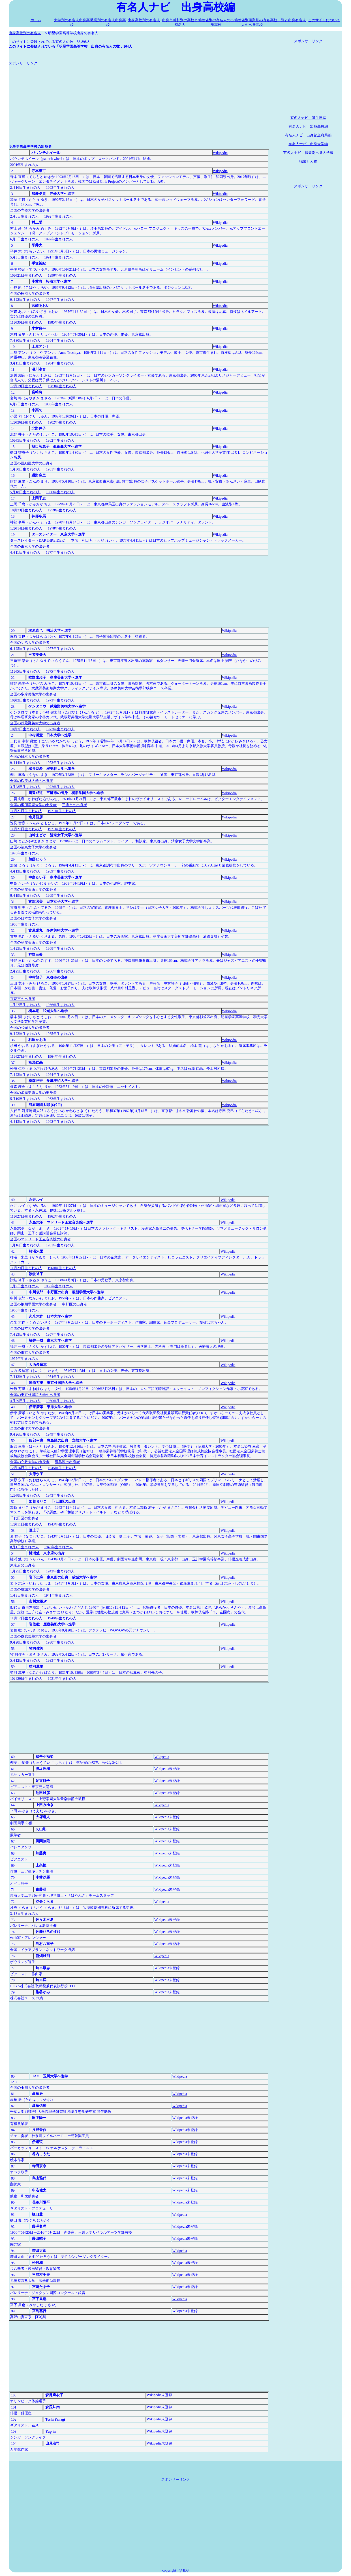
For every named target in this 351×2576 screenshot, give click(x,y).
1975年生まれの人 (60, 671)
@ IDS (184, 2570)
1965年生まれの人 (60, 1034)
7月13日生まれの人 (25, 1377)
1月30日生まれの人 (25, 469)
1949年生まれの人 (60, 1434)
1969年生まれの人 (60, 871)
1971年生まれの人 (62, 811)
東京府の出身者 (22, 1565)
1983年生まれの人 (62, 386)
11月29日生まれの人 (26, 1268)
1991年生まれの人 (58, 257)
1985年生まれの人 (62, 322)
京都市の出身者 (22, 999)
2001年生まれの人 (24, 165)
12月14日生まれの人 (26, 528)
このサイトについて (324, 20)
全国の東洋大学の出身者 (29, 1428)
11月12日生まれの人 (26, 1618)
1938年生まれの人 (60, 1642)
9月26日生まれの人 (25, 1434)
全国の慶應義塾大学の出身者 (33, 1636)
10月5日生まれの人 (25, 440)
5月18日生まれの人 (25, 492)
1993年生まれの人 (60, 187)
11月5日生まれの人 (25, 671)
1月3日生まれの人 (24, 1595)
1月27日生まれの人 (25, 1005)
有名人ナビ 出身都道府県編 (308, 135)
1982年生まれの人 (62, 422)
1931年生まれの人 (62, 1678)
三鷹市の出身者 (74, 805)
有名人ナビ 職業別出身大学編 (308, 153)
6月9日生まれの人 (24, 404)
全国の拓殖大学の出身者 (29, 293)
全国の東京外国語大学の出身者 (35, 1395)
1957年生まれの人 (60, 1334)
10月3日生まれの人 (25, 729)
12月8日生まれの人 (25, 1495)
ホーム (35, 20)
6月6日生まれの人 (24, 239)
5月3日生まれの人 (24, 257)
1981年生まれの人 (60, 469)
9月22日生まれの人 (25, 299)
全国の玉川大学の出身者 (29, 2087)
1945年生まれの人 (62, 1468)
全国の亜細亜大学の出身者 (31, 463)
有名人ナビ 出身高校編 (308, 126)
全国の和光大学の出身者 (29, 1028)
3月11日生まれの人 (25, 363)
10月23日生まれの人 (26, 510)
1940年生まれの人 (62, 1618)
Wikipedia (220, 153)
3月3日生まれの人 (24, 1913)
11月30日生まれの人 (26, 322)
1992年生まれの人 (58, 216)
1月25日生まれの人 (25, 948)
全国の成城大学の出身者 (29, 1589)
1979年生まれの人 (62, 510)
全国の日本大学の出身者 (29, 756)
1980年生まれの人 (60, 492)
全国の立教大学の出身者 (29, 1462)
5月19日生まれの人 (25, 1099)
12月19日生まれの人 (26, 386)
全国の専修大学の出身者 (29, 210)
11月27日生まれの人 (26, 829)
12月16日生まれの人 (26, 1468)
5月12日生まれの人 (25, 1660)
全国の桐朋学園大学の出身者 (33, 805)
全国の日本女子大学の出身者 (33, 918)
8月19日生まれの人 (25, 895)
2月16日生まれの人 (25, 187)
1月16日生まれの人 (25, 1245)
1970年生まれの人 (24, 853)
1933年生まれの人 (60, 1660)
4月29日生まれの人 (25, 1401)
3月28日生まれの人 (25, 787)
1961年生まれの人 (60, 1245)
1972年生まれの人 (60, 729)
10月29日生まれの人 (26, 1678)
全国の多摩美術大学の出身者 (33, 694)
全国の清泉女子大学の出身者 (33, 847)
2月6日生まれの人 (24, 216)
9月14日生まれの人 (25, 763)
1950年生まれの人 (60, 1401)
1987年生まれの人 (60, 299)
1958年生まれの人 (58, 1286)
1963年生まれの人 (60, 1099)
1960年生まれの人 (62, 1268)
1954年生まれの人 (60, 1377)
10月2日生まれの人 (25, 700)
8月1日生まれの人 (24, 1547)
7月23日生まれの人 (25, 1074)
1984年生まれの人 (60, 340)
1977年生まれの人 (60, 552)
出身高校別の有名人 (144, 20)
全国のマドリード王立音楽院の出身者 (40, 1239)
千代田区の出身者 (24, 1518)
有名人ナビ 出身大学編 (308, 144)
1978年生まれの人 (62, 528)
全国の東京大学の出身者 (29, 546)
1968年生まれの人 (24, 924)
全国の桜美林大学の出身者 (31, 781)
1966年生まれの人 (60, 971)
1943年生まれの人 (60, 1495)
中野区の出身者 (74, 1304)
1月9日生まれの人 (24, 1286)
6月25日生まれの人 (25, 648)
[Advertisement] (139, 97)
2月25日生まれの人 (25, 971)
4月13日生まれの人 (25, 871)
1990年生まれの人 (62, 275)
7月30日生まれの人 (25, 340)
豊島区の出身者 (67, 1462)
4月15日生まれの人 (25, 1121)
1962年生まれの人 (60, 1121)
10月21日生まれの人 (26, 275)
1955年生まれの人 (24, 1358)
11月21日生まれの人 (26, 811)
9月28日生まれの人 (25, 1642)
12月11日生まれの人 (26, 1524)
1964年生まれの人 (62, 1056)
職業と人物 (308, 161)
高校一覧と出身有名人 (288, 20)
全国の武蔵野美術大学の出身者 (35, 723)
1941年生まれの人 (58, 1595)
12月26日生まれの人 (26, 422)
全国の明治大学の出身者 (29, 642)
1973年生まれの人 (60, 700)
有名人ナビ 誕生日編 (308, 118)
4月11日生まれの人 (25, 552)
